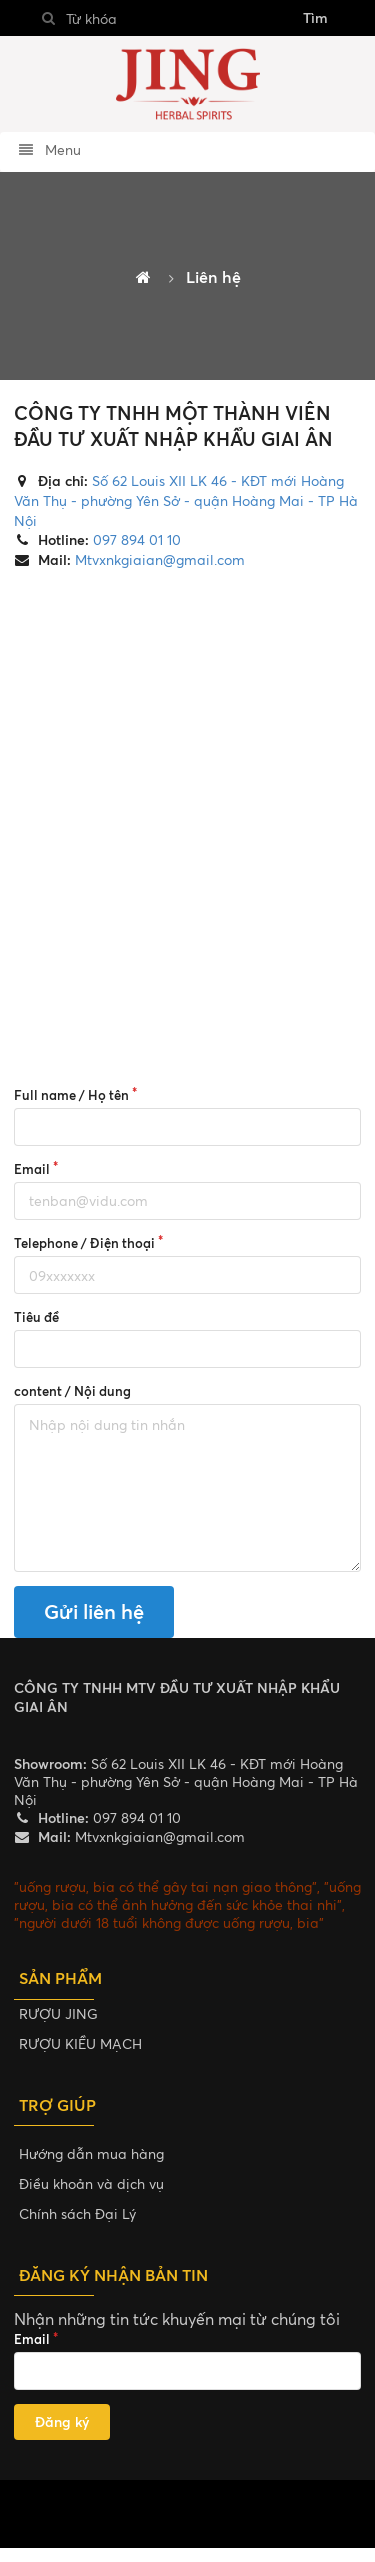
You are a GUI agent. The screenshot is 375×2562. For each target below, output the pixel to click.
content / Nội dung (72, 1391)
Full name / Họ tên (71, 1095)
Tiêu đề (36, 1317)
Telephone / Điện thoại (84, 1243)
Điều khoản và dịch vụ (91, 2183)
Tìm (315, 17)
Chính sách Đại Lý (77, 2213)
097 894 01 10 (135, 539)
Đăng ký (62, 2421)
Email (32, 1169)
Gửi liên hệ (94, 1611)
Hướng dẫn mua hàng (91, 2153)
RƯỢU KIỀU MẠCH (80, 2043)
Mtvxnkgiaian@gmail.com (158, 559)
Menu (49, 149)
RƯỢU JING (58, 2013)
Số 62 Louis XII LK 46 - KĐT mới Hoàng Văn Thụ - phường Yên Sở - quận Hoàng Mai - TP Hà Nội (186, 500)
